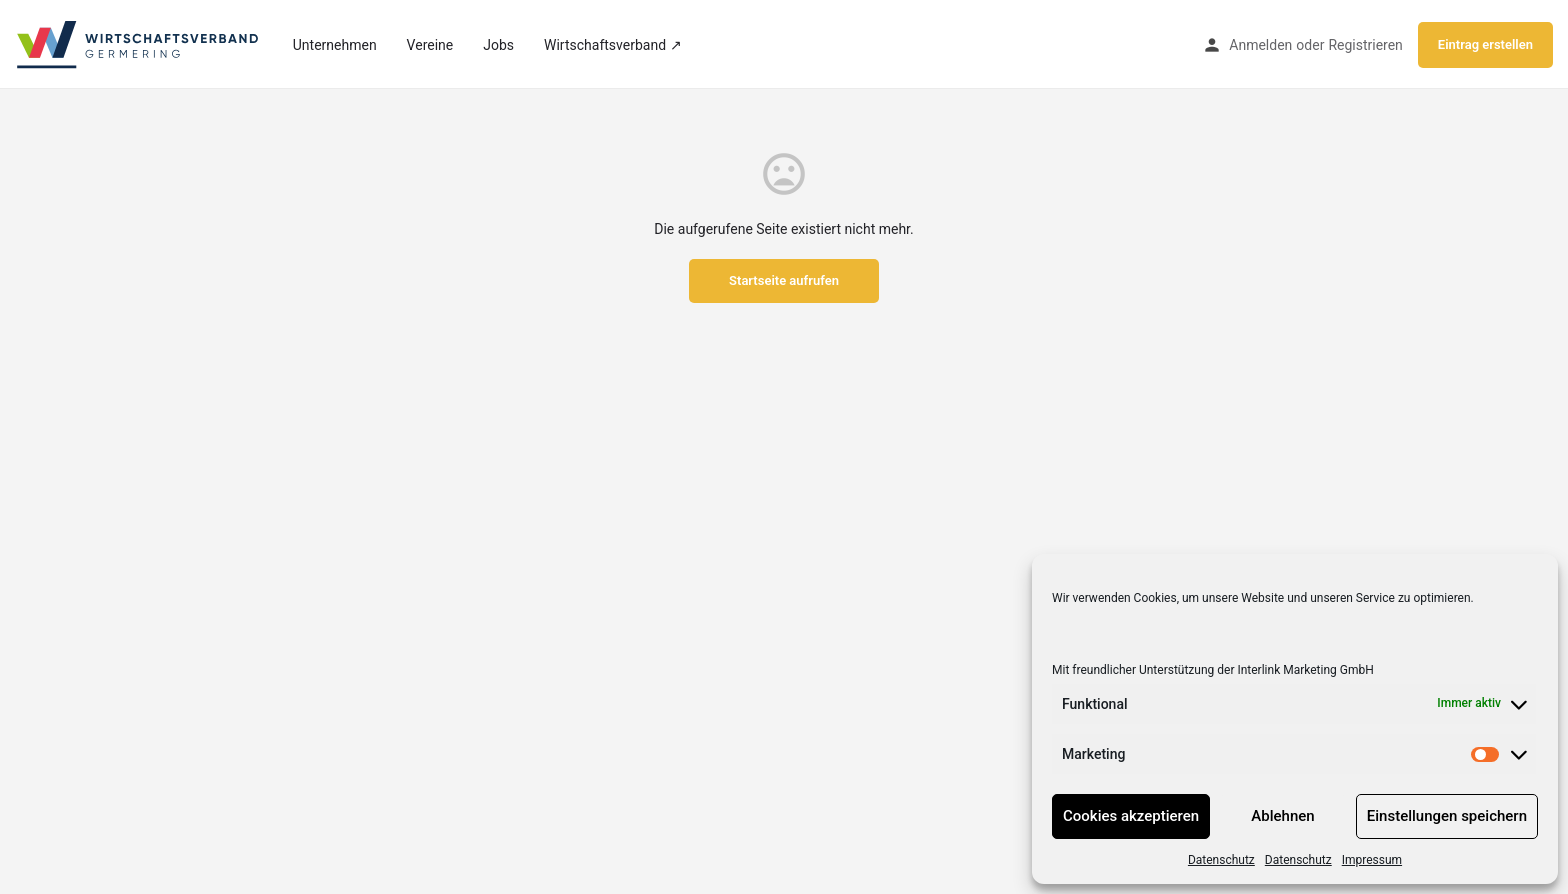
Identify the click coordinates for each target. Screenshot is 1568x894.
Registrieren (1365, 45)
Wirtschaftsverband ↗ (612, 45)
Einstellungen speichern (1447, 816)
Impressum (1372, 860)
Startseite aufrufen (784, 280)
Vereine (430, 45)
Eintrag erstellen (1485, 44)
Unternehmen (335, 45)
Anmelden (1260, 45)
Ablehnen (1282, 816)
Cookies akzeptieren (1131, 816)
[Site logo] (139, 43)
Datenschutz (1221, 860)
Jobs (498, 45)
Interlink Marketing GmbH (1305, 670)
